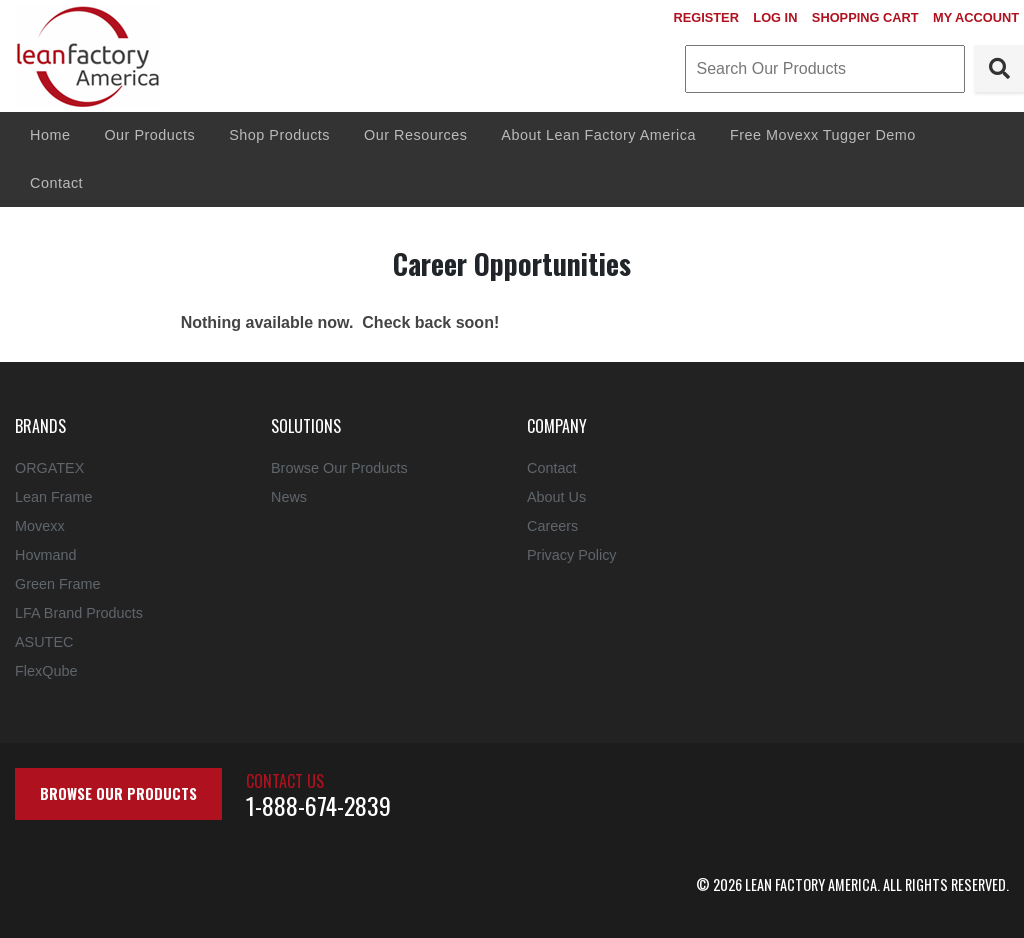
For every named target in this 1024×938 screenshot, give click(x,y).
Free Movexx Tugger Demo (823, 135)
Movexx (40, 526)
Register (705, 17)
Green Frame (58, 584)
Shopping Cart (865, 17)
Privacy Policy (572, 555)
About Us (556, 497)
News (289, 497)
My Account (976, 17)
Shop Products (279, 135)
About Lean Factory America (598, 135)
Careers (552, 526)
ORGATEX (49, 468)
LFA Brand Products (79, 613)
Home (50, 135)
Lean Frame (54, 497)
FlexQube (46, 671)
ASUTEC (44, 642)
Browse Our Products (339, 468)
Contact (56, 183)
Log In (775, 17)
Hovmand (46, 555)
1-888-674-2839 (318, 805)
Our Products (149, 135)
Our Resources (415, 135)
